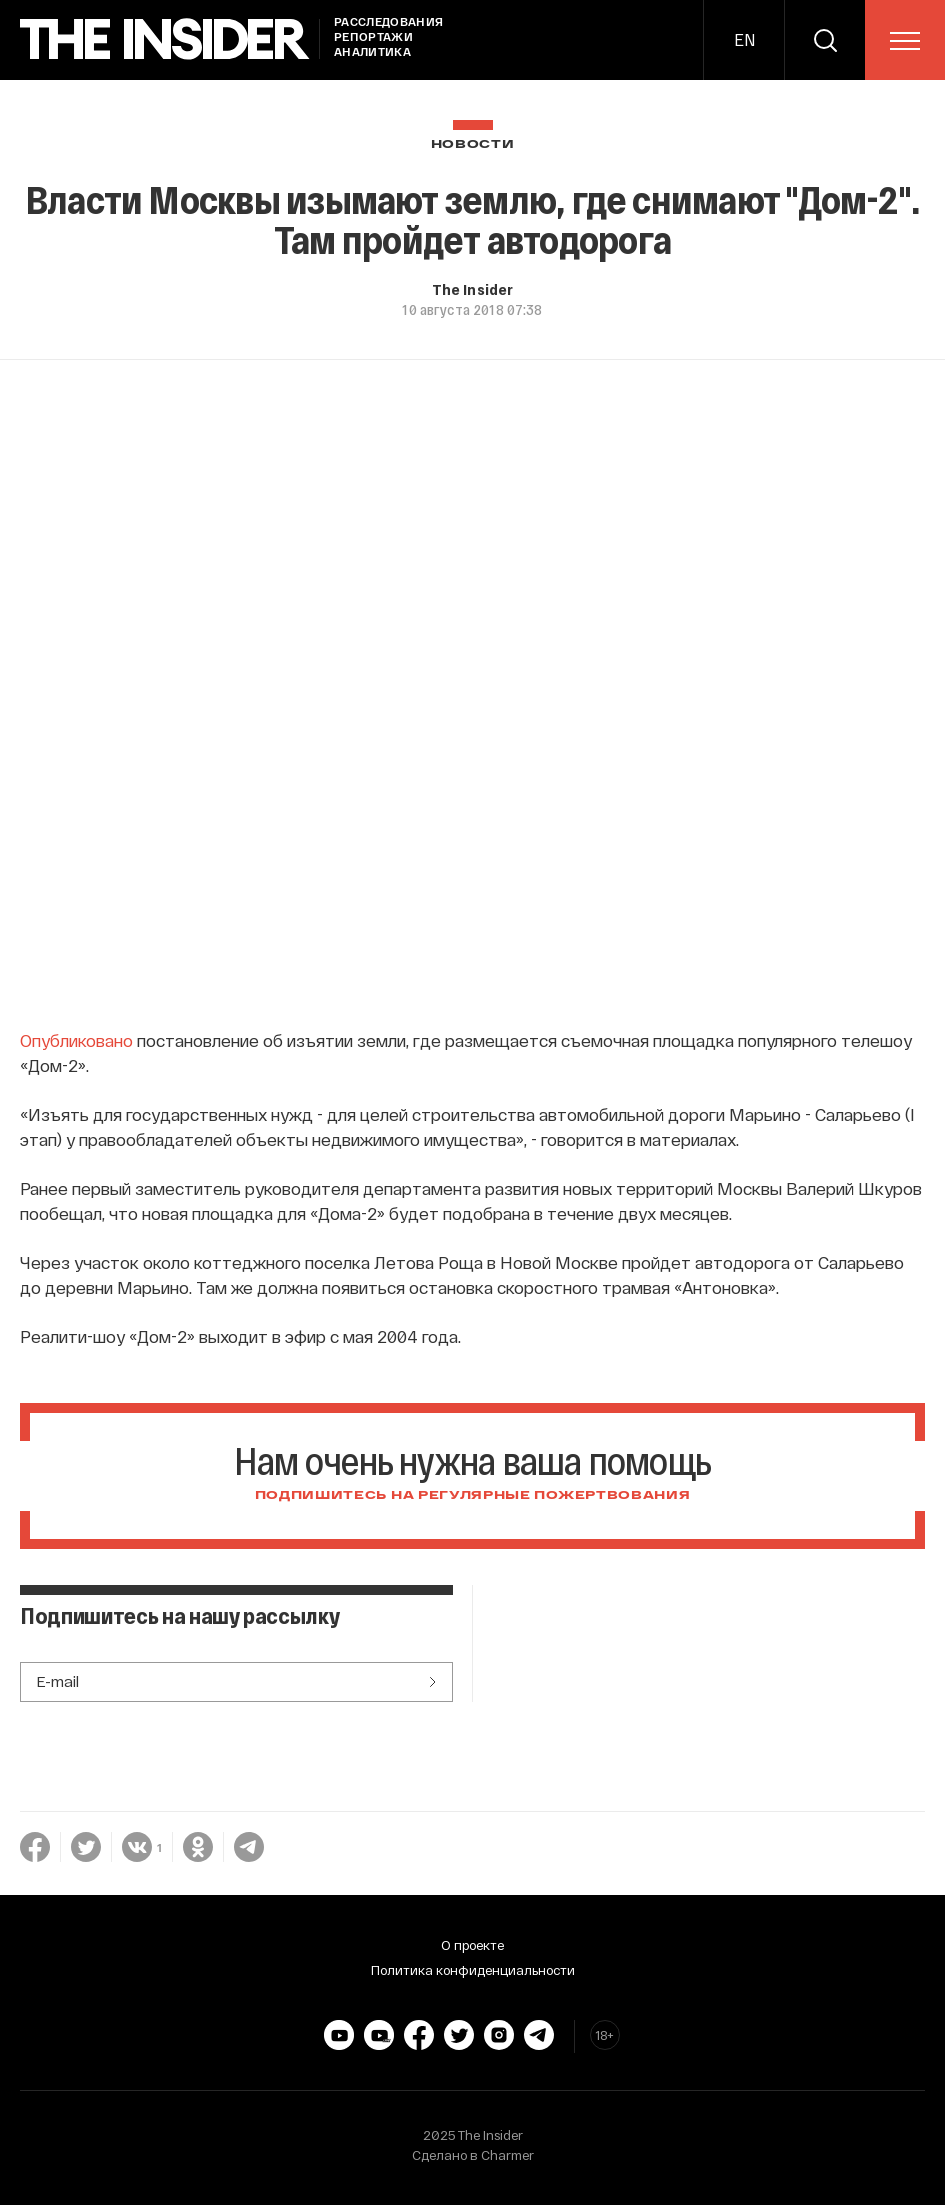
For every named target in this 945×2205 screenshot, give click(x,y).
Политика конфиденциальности (473, 1970)
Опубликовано (76, 1040)
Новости (473, 144)
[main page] (165, 39)
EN (744, 39)
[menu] (905, 41)
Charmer (507, 2155)
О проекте (472, 1945)
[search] (825, 40)
